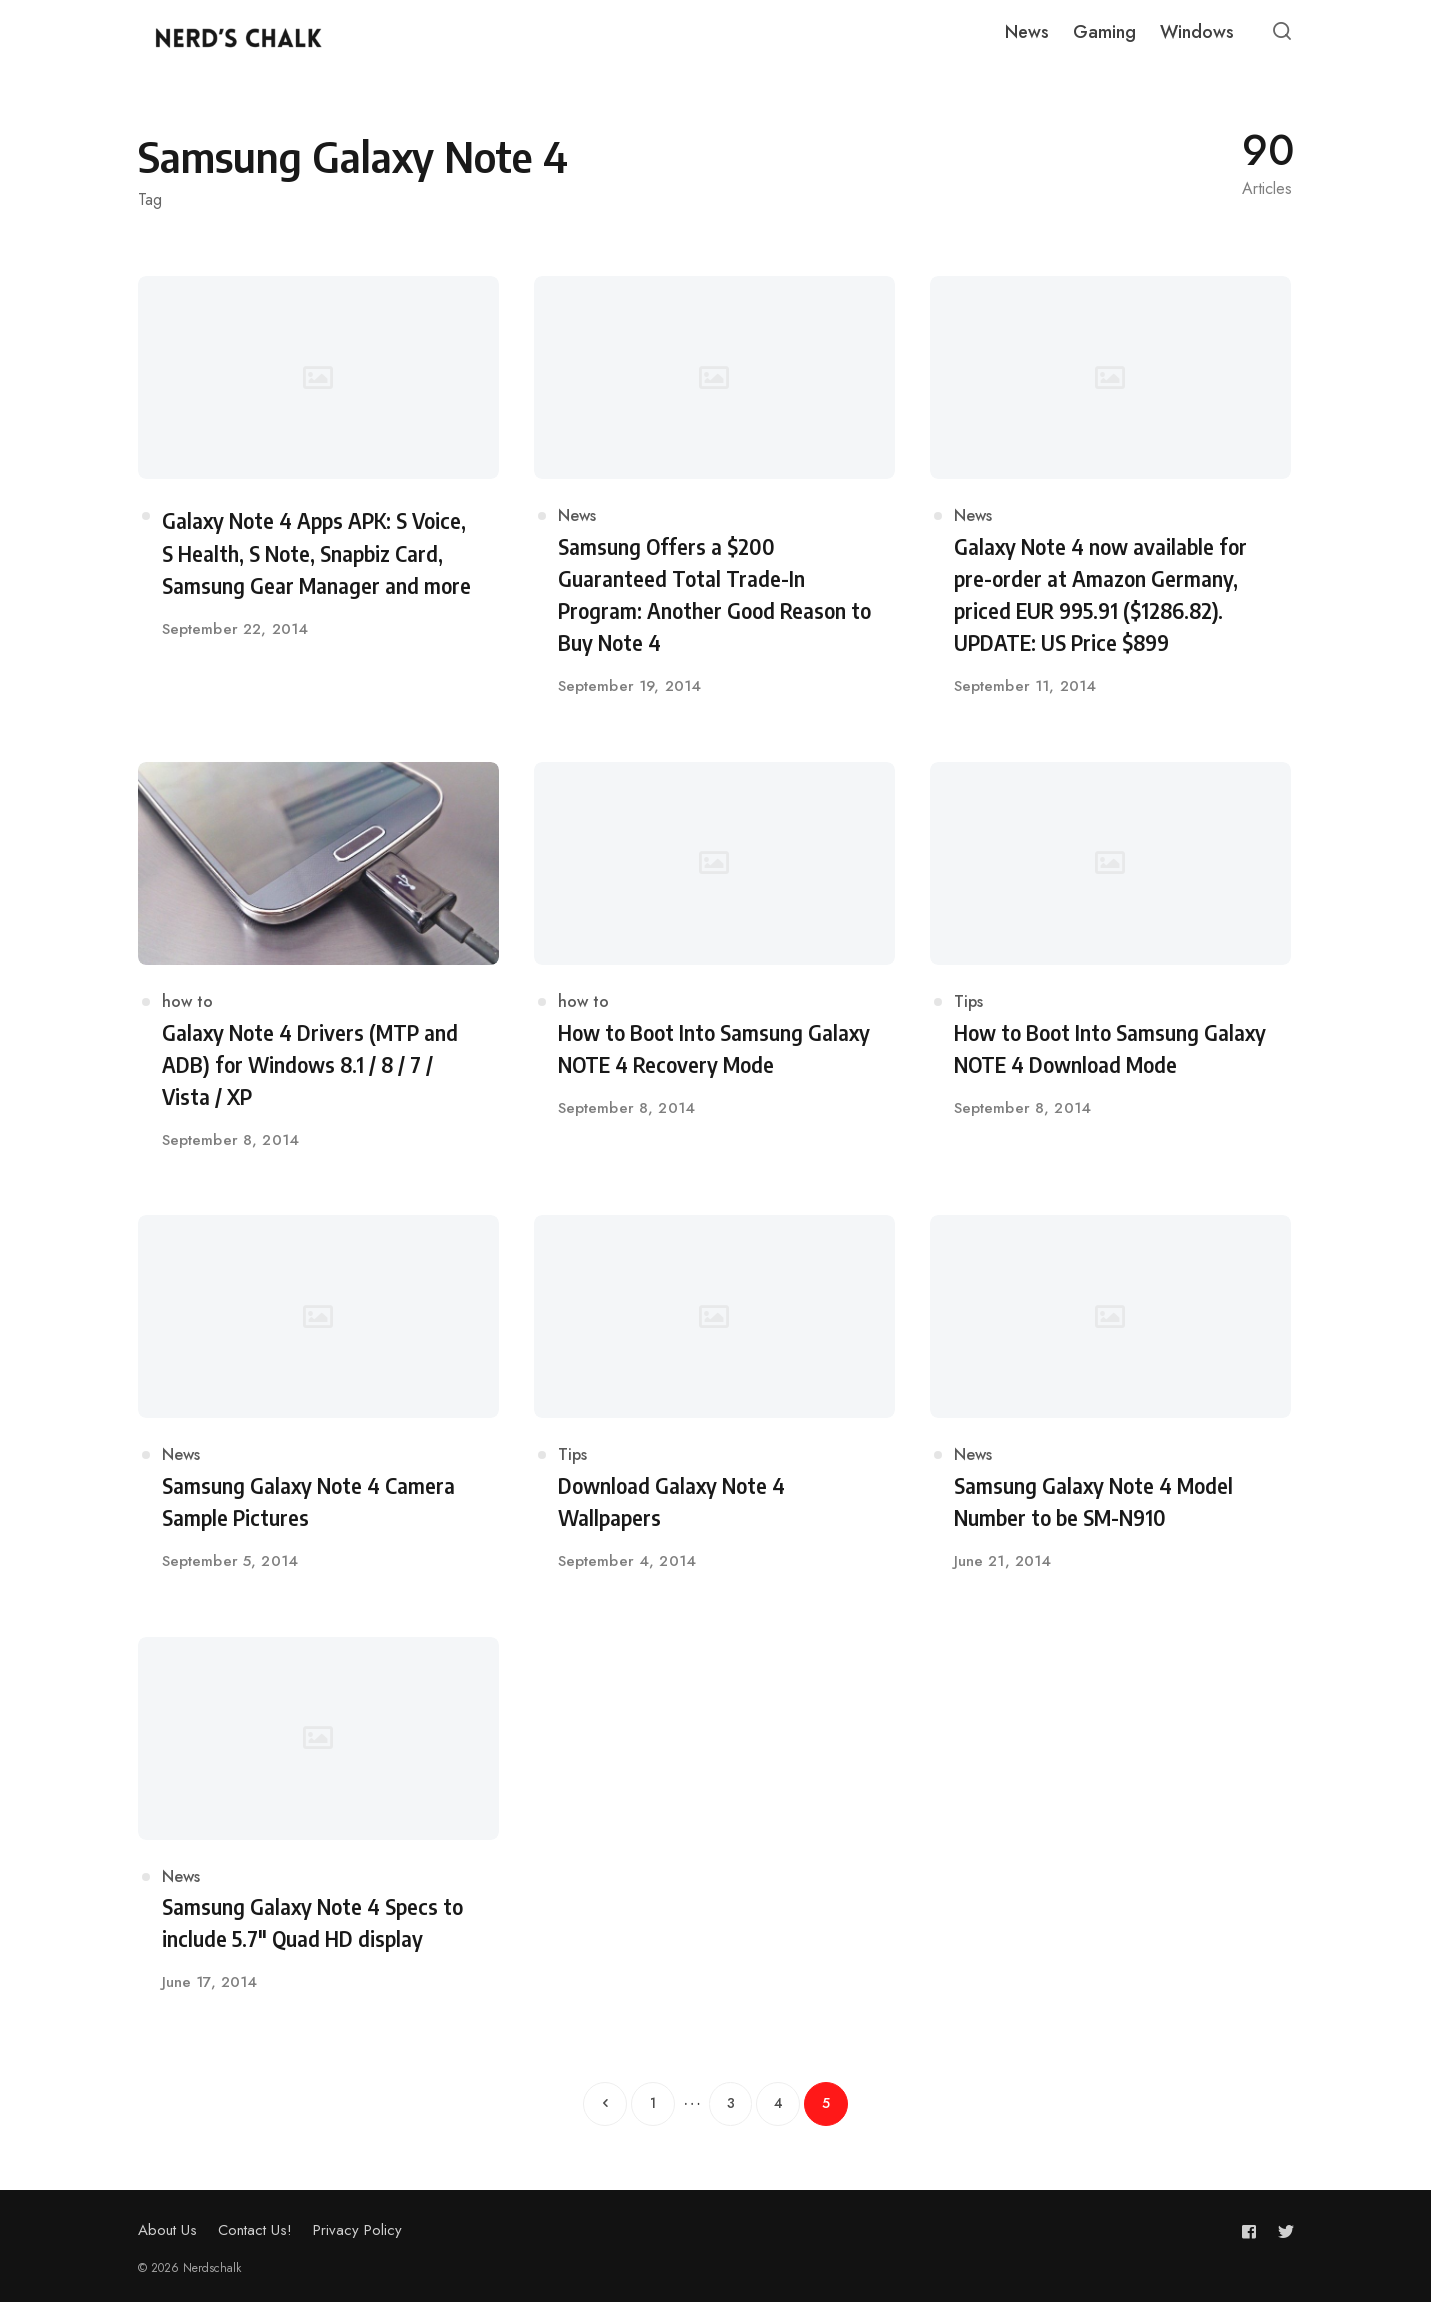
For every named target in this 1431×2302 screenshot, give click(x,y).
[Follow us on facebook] (1253, 2231)
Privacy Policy (357, 2230)
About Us (167, 2230)
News (577, 517)
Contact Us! (255, 2230)
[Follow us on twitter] (1282, 2231)
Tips (968, 1002)
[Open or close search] (1282, 32)
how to (187, 1002)
